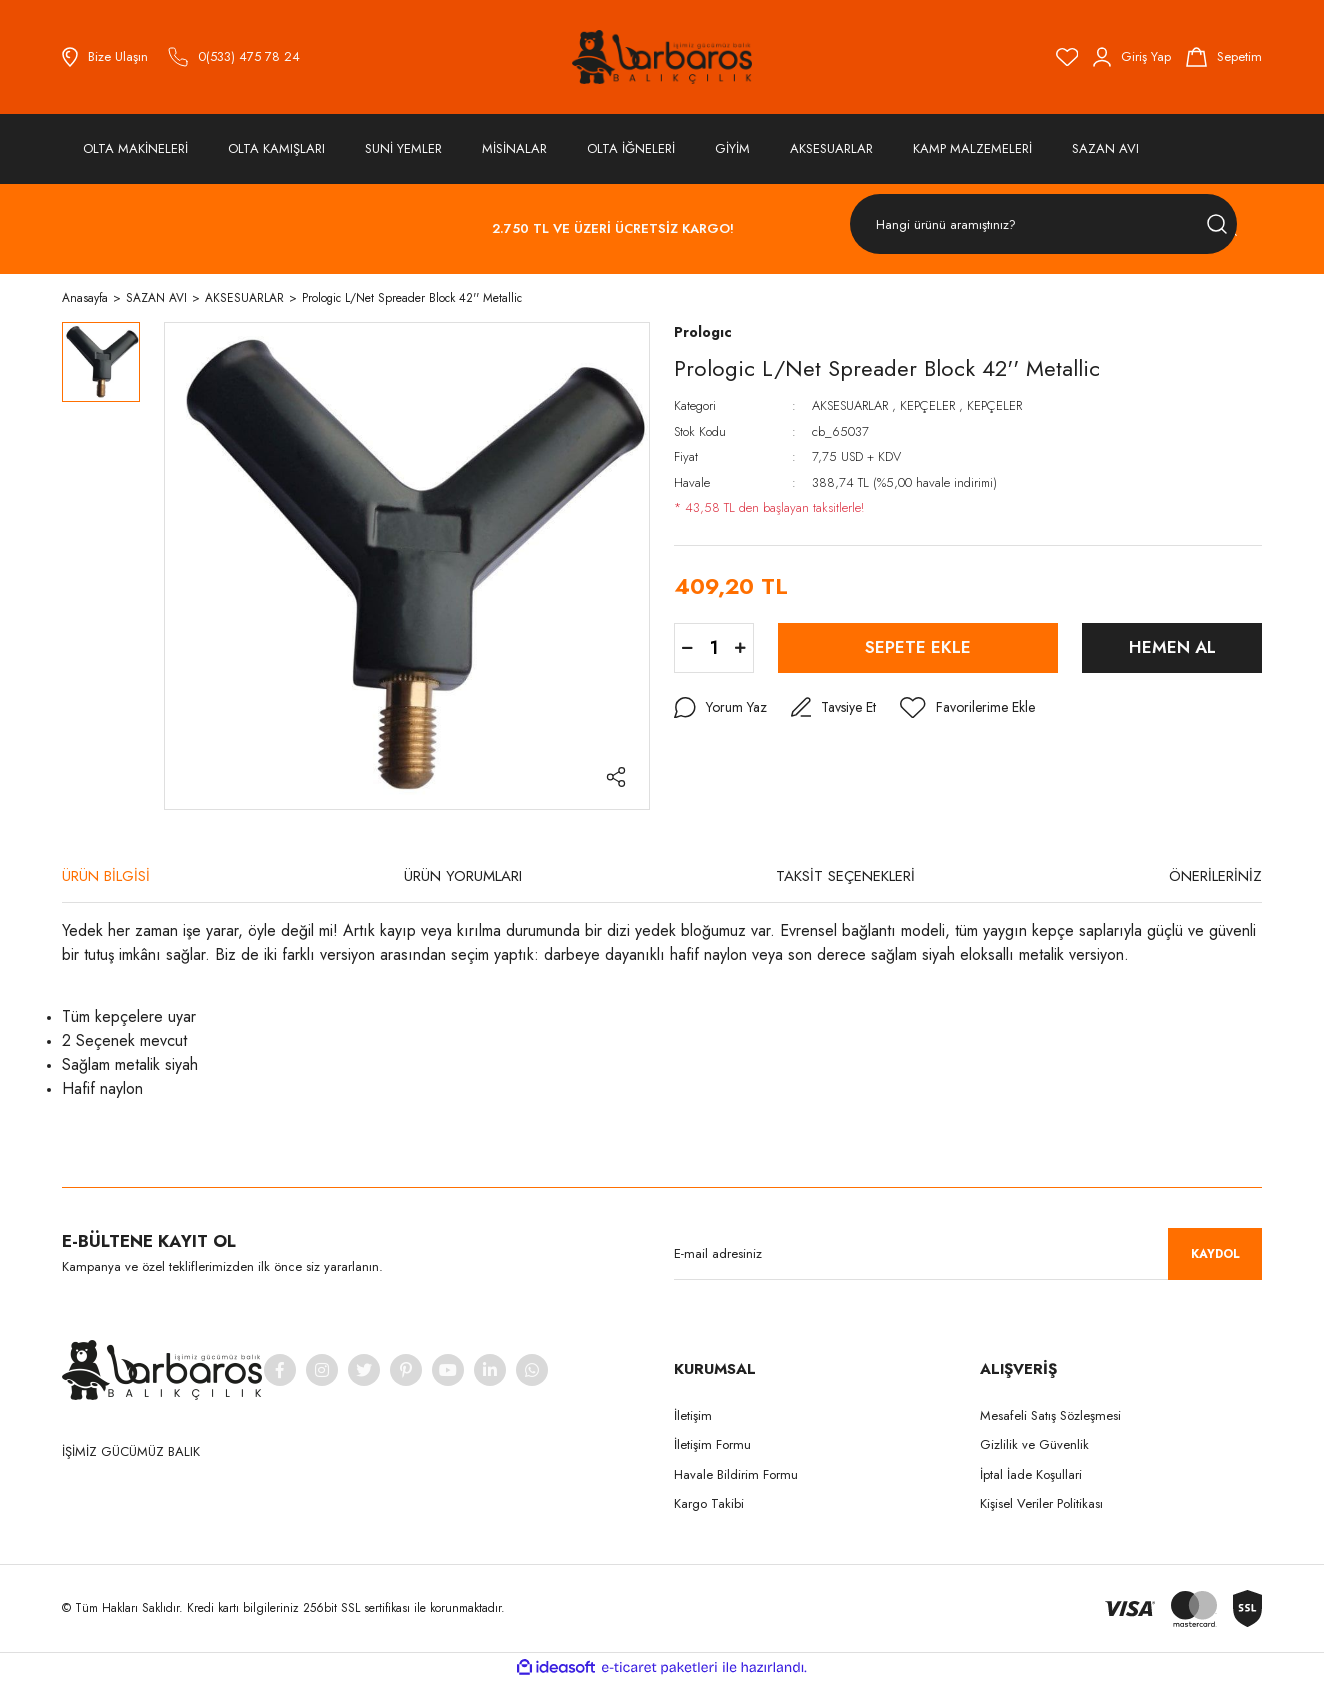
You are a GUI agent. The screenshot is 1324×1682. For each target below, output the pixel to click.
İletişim (693, 1415)
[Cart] (1224, 57)
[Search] (1043, 224)
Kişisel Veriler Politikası (1041, 1503)
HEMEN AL (1172, 647)
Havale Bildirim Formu (736, 1474)
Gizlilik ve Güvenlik (1034, 1444)
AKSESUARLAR (850, 405)
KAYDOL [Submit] (1215, 1254)
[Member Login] (1132, 57)
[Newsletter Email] (968, 1254)
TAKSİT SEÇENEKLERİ (845, 876)
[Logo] (662, 57)
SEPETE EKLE (918, 647)
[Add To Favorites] (967, 708)
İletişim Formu (712, 1444)
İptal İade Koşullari (1031, 1474)
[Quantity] (714, 648)
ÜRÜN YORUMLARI (463, 876)
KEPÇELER (927, 405)
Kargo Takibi (709, 1503)
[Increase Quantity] (740, 648)
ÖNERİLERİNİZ (1215, 876)
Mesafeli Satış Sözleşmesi (1050, 1415)
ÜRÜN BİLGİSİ (106, 876)
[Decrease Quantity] (687, 648)
